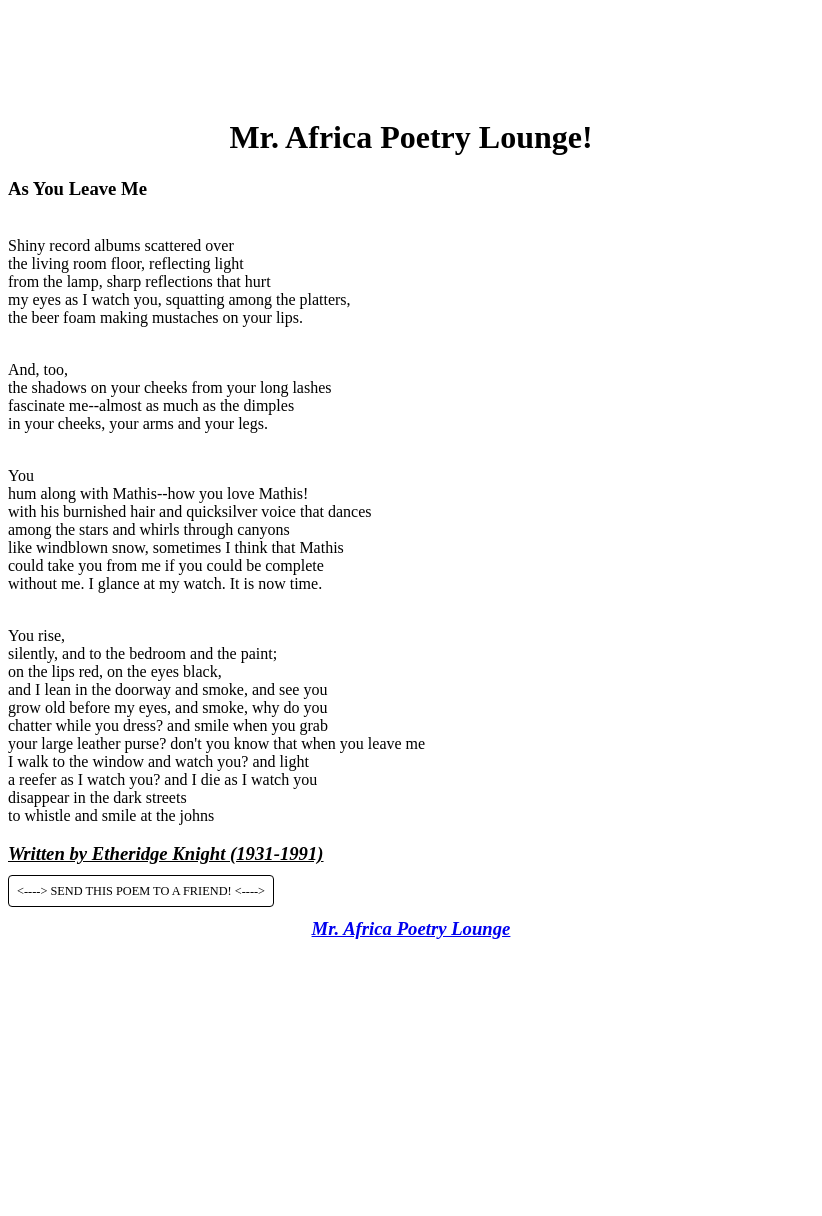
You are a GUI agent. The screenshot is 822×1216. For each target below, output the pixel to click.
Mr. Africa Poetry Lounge (411, 928)
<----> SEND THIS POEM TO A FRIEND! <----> (141, 891)
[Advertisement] (411, 53)
